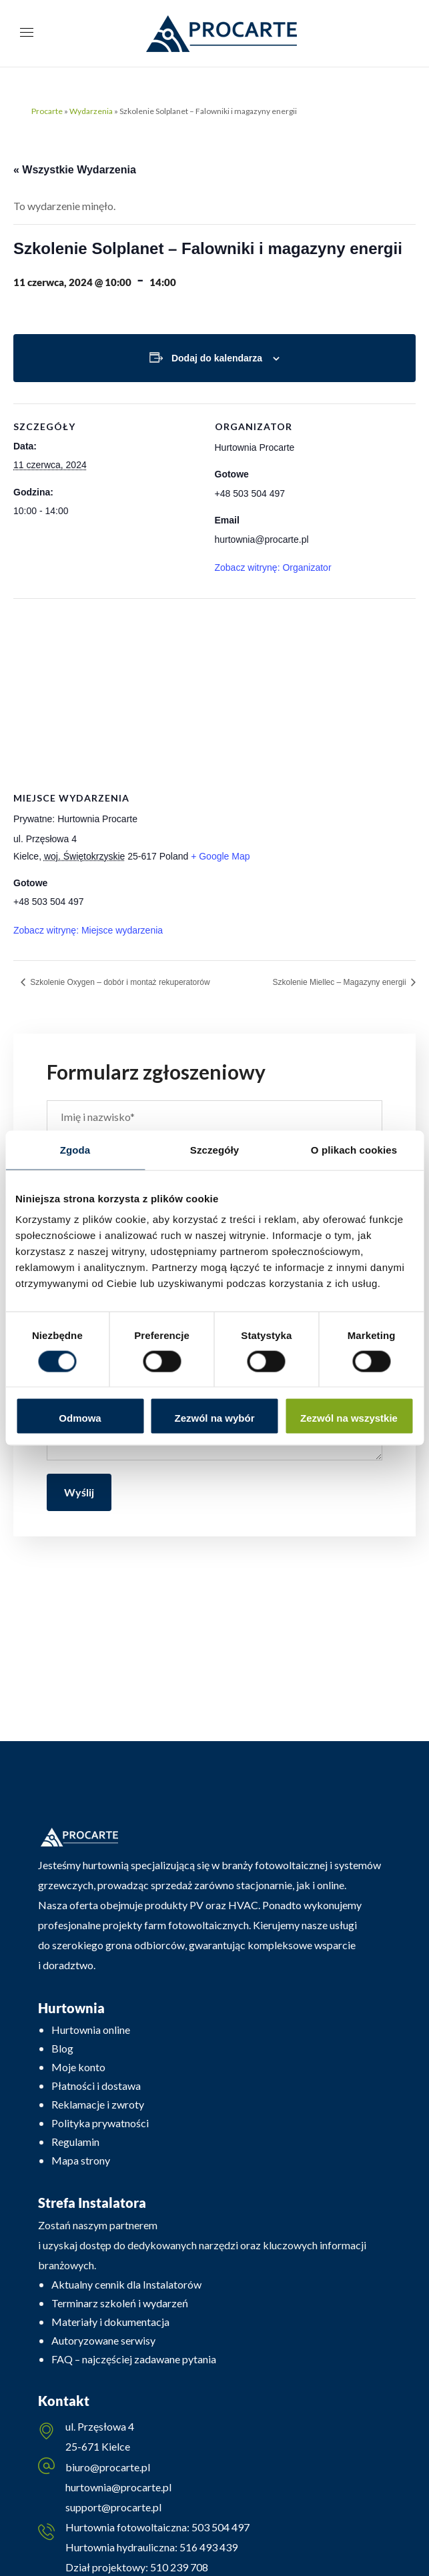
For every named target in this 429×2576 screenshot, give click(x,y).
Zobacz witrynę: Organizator (273, 567)
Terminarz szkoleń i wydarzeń (119, 2303)
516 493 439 (207, 2547)
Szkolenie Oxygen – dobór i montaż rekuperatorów (119, 982)
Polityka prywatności (100, 2123)
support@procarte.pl (113, 2507)
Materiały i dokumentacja (110, 2321)
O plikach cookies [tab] (354, 1149)
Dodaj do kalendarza (216, 358)
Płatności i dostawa (96, 2085)
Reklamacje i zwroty (97, 2104)
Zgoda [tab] (75, 1149)
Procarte (47, 111)
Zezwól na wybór (214, 1418)
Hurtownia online (90, 2029)
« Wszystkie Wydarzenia (74, 169)
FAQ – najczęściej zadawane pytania (133, 2359)
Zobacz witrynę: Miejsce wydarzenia (88, 930)
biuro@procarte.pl (107, 2467)
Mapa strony (80, 2160)
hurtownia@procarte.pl (118, 2487)
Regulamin (75, 2141)
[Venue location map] (214, 694)
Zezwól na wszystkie (349, 1418)
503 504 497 (219, 2527)
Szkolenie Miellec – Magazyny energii (340, 982)
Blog (62, 2048)
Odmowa (80, 1418)
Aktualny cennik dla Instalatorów (126, 2284)
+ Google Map (220, 856)
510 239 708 (178, 2567)
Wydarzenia (91, 111)
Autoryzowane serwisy (103, 2340)
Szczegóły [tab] (214, 1149)
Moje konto (78, 2067)
